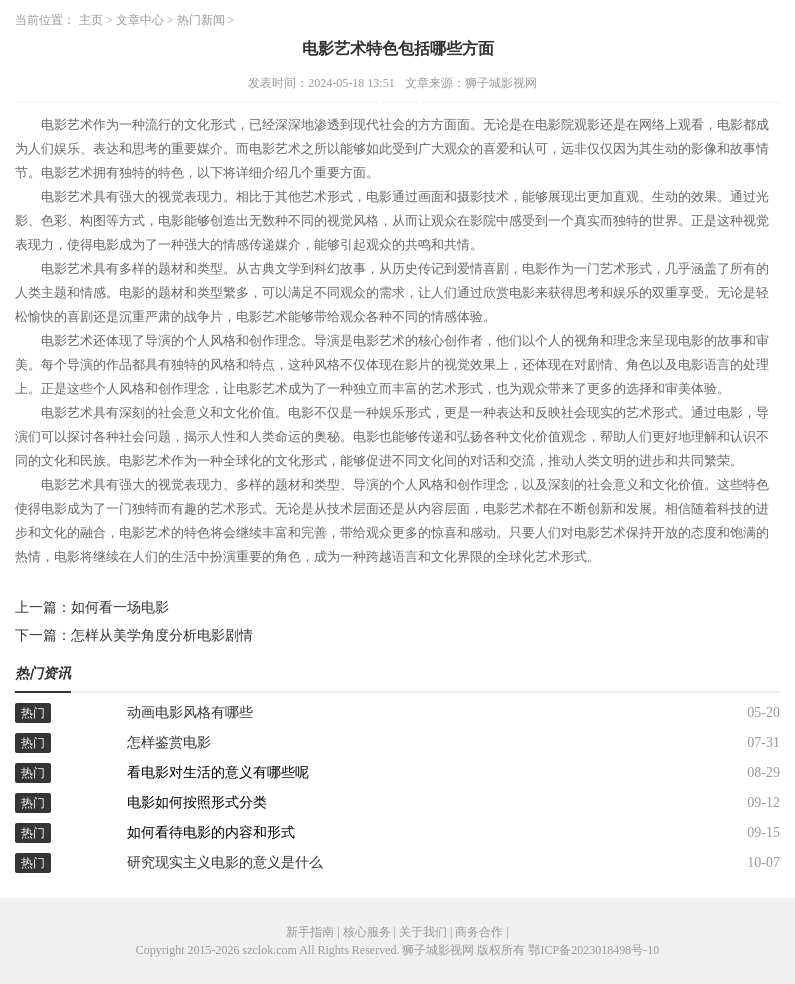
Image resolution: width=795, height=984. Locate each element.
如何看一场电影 (120, 607)
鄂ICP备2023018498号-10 (593, 950)
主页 (91, 20)
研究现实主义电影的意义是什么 (225, 862)
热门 (33, 713)
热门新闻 (201, 20)
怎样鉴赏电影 (169, 742)
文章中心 (140, 20)
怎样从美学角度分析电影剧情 (162, 635)
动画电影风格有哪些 (190, 712)
